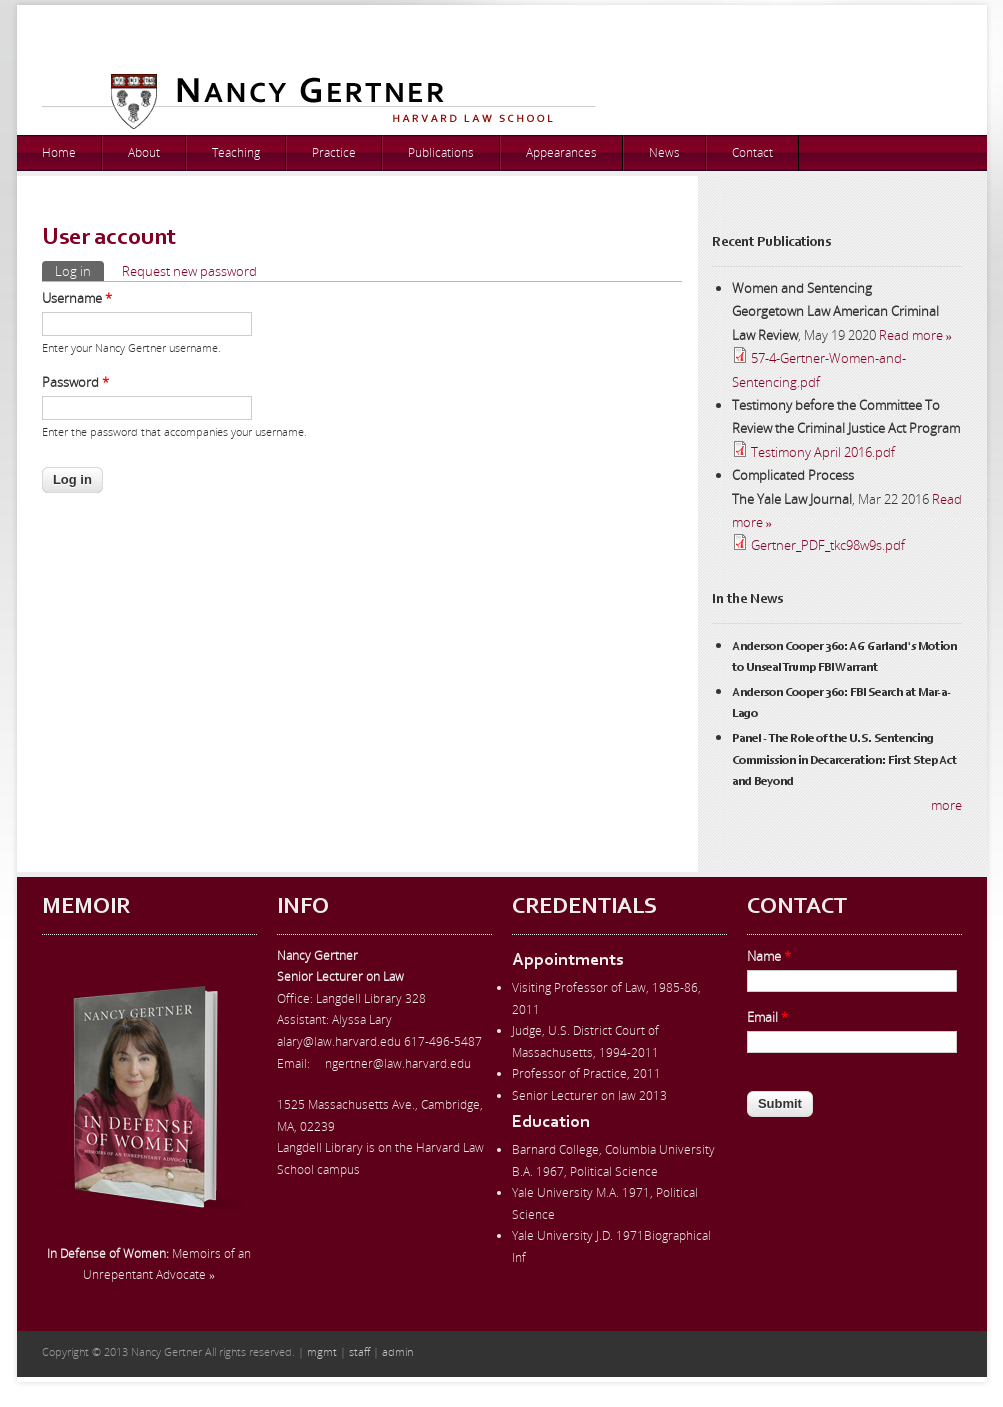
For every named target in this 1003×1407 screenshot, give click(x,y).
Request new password (189, 271)
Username (77, 298)
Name (769, 956)
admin (397, 1351)
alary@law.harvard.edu (339, 1041)
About (144, 152)
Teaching (236, 152)
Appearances (561, 152)
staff (359, 1351)
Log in (79, 270)
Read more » (916, 335)
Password (75, 382)
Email (767, 1017)
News (664, 152)
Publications (441, 152)
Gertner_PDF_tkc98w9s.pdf (828, 545)
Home (59, 152)
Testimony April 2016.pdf (823, 452)
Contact (752, 152)
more (946, 805)
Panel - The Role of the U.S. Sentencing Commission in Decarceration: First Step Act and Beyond (844, 760)
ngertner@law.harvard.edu (398, 1063)
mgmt (322, 1351)
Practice (334, 152)
